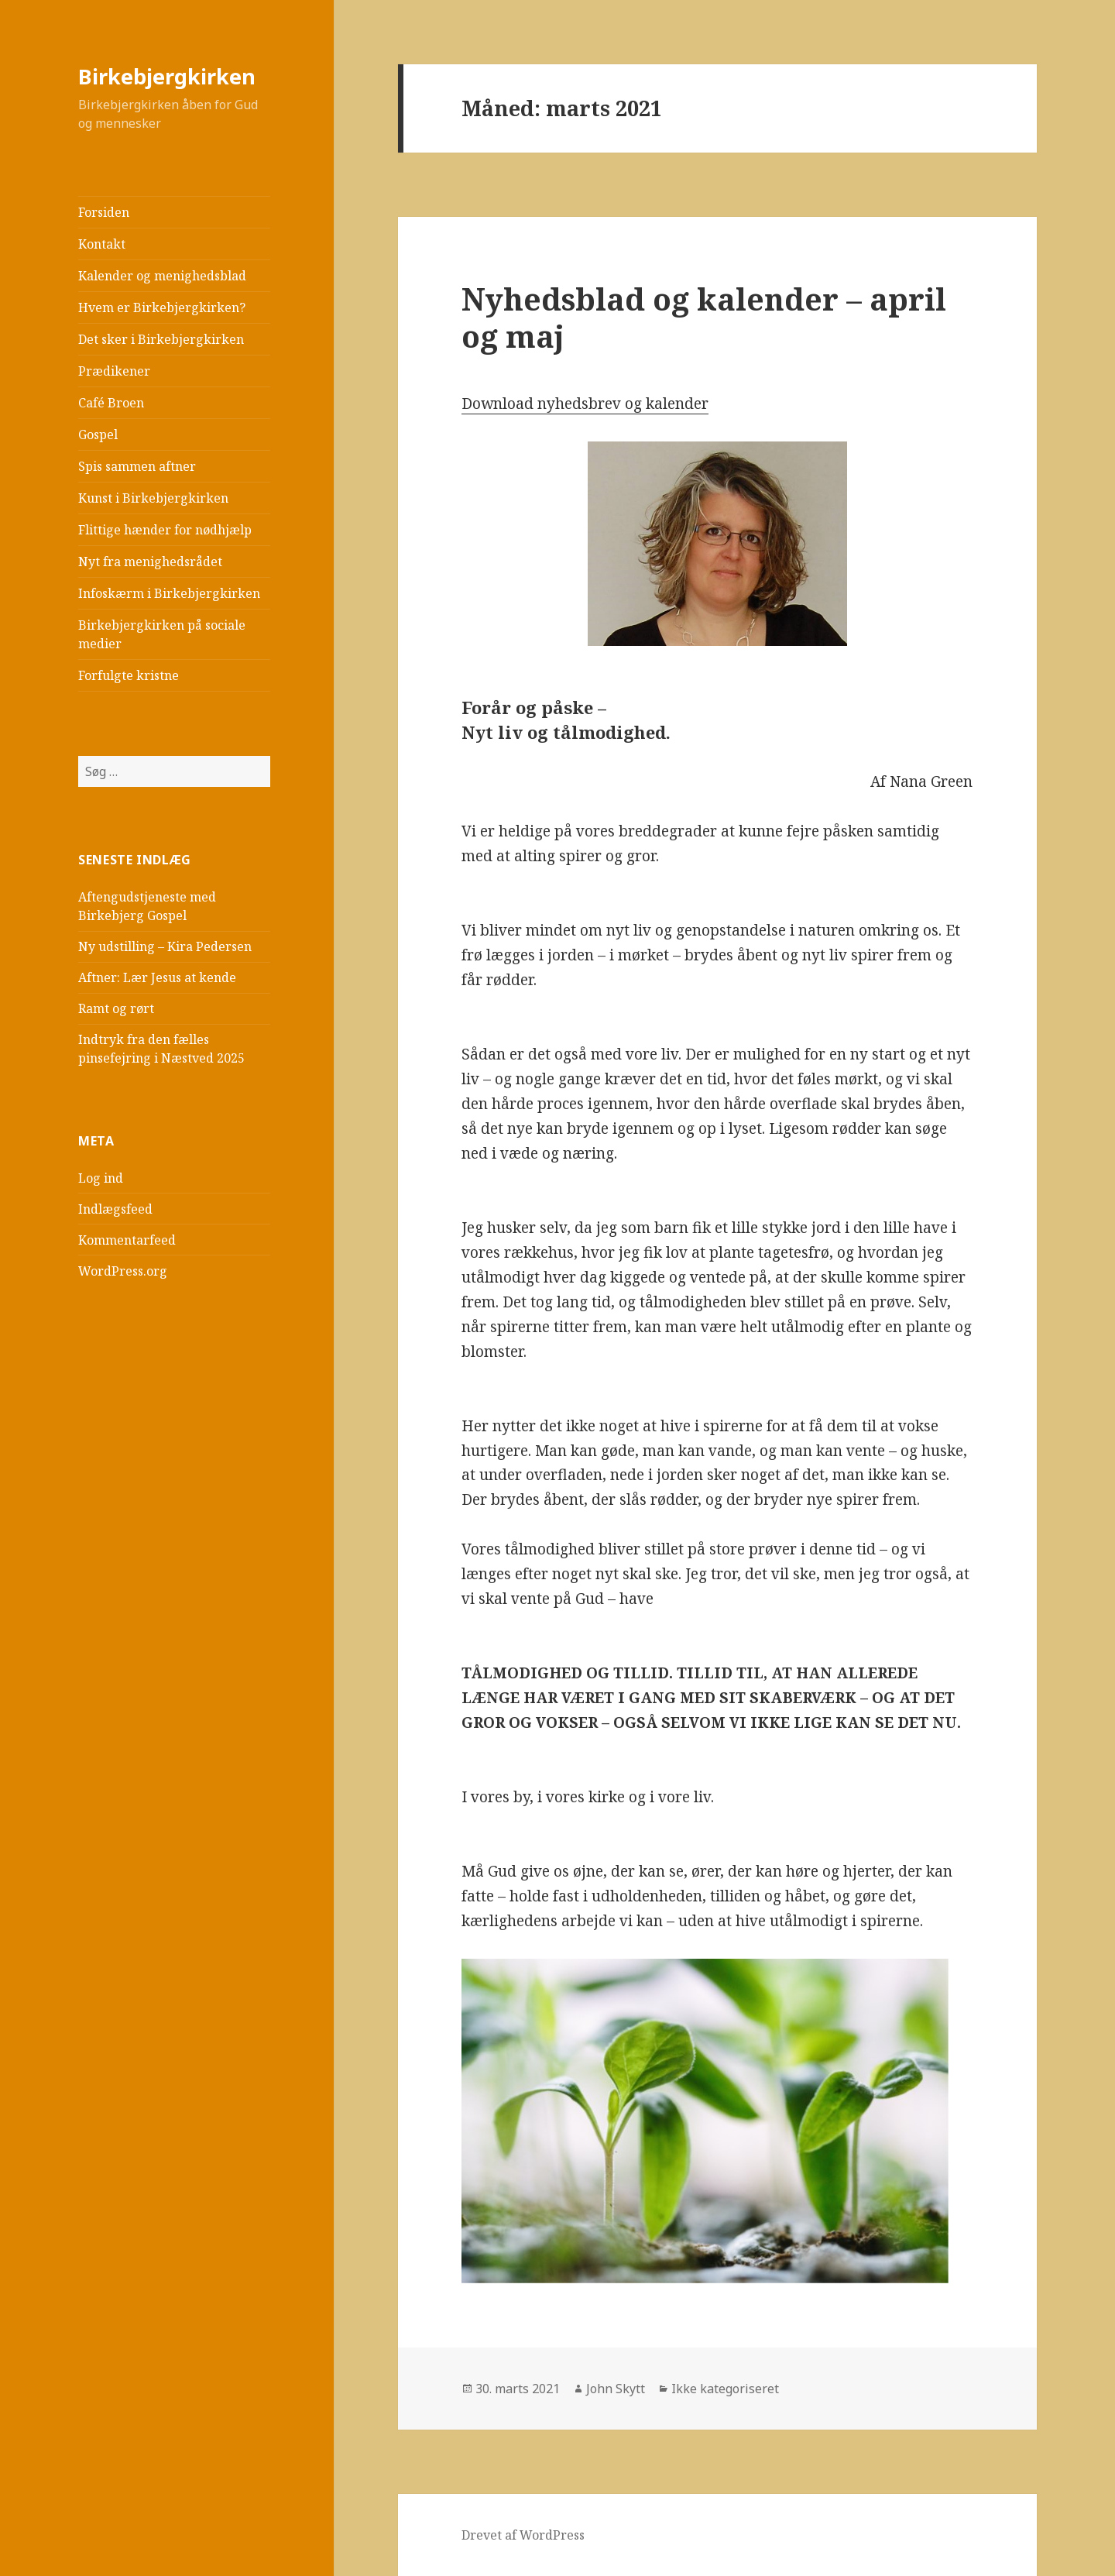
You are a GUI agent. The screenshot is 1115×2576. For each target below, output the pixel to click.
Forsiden (103, 212)
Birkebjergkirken (167, 76)
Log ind (100, 1178)
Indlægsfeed (115, 1209)
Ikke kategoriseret (725, 2388)
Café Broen (111, 402)
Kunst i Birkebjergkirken (153, 498)
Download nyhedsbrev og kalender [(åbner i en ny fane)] (584, 403)
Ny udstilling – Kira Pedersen (165, 946)
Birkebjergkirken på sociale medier (161, 634)
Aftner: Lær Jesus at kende (157, 977)
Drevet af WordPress (523, 2534)
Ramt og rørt (116, 1008)
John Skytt (615, 2388)
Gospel (98, 434)
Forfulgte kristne (128, 675)
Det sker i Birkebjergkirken (161, 339)
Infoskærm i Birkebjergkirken (169, 593)
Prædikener (114, 371)
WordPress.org (122, 1270)
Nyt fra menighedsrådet (150, 561)
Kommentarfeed (127, 1240)
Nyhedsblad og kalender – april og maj (703, 317)
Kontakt (101, 243)
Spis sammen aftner (137, 466)
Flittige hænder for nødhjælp (165, 529)
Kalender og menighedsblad (162, 275)
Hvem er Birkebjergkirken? (161, 307)
